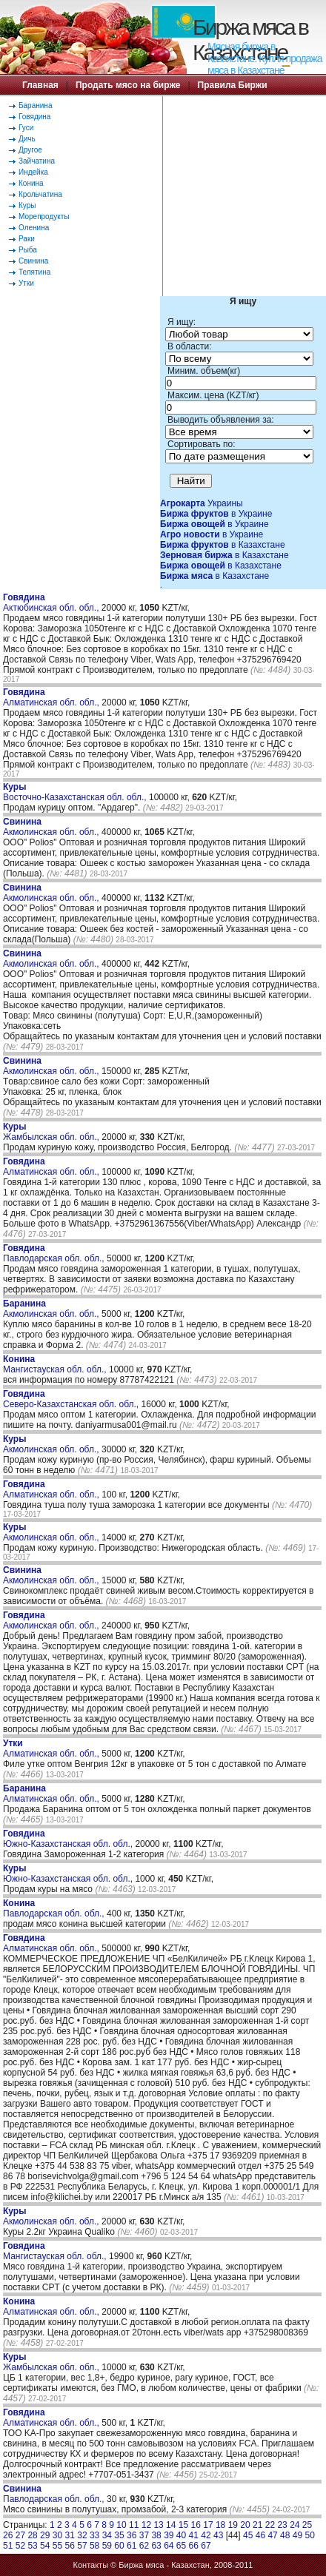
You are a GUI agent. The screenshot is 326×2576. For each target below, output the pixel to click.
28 (32, 2535)
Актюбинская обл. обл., (52, 602)
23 (282, 2525)
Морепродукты (44, 216)
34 (107, 2535)
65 (181, 2545)
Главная (40, 85)
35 (119, 2535)
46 (260, 2535)
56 (70, 2545)
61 (131, 2545)
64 (168, 2545)
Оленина (34, 228)
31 (70, 2535)
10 (121, 2525)
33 (94, 2535)
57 (82, 2545)
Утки (26, 283)
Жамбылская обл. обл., (52, 1131)
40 (181, 2535)
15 (183, 2525)
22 (270, 2525)
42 (205, 2535)
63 (156, 2545)
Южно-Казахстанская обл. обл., (69, 1838)
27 (20, 2535)
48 (285, 2535)
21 (257, 2525)
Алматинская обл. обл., (52, 697)
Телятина (34, 272)
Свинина (33, 261)
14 (171, 2525)
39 (168, 2535)
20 (245, 2525)
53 (32, 2545)
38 (156, 2535)
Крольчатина (40, 194)
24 (294, 2525)
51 (8, 2545)
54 (45, 2545)
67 (205, 2545)
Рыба (28, 250)
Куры (27, 205)
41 (194, 2535)
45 (248, 2535)
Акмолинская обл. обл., (52, 826)
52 (20, 2545)
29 (45, 2535)
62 (144, 2545)
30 (57, 2535)
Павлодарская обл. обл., (55, 1253)
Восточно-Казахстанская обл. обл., (76, 792)
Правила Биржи (232, 85)
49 (297, 2535)
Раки (27, 239)
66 (194, 2545)
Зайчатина (37, 161)
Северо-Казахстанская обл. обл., (72, 1399)
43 (218, 2535)
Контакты (91, 2564)
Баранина (35, 105)
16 (196, 2525)
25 (307, 2525)
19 (233, 2525)
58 (94, 2545)
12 (146, 2525)
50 (310, 2535)
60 (119, 2545)
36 (131, 2535)
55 (57, 2545)
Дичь (27, 139)
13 (158, 2525)
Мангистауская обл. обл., (56, 1364)
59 (107, 2545)
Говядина (34, 117)
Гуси (26, 128)
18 (220, 2525)
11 (134, 2525)
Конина (31, 183)
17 (208, 2525)
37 (144, 2535)
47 (272, 2535)
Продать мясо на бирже (128, 85)
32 (82, 2535)
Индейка (33, 172)
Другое (30, 150)
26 (8, 2535)
